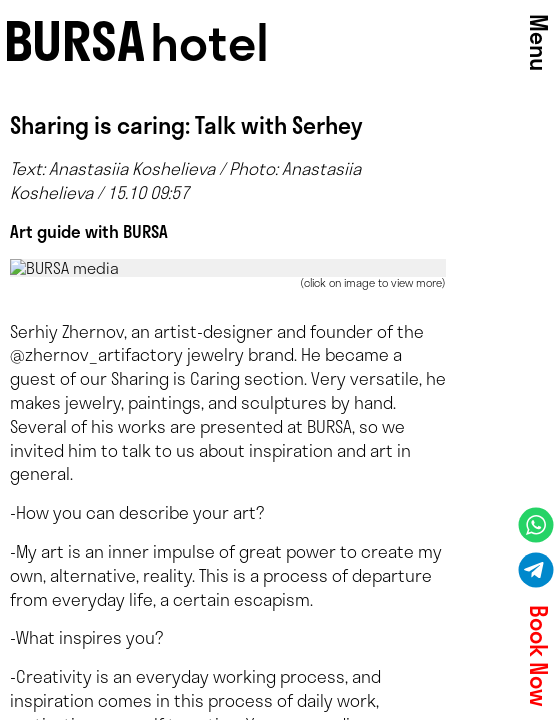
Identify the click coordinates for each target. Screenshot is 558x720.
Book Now (538, 656)
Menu (538, 42)
